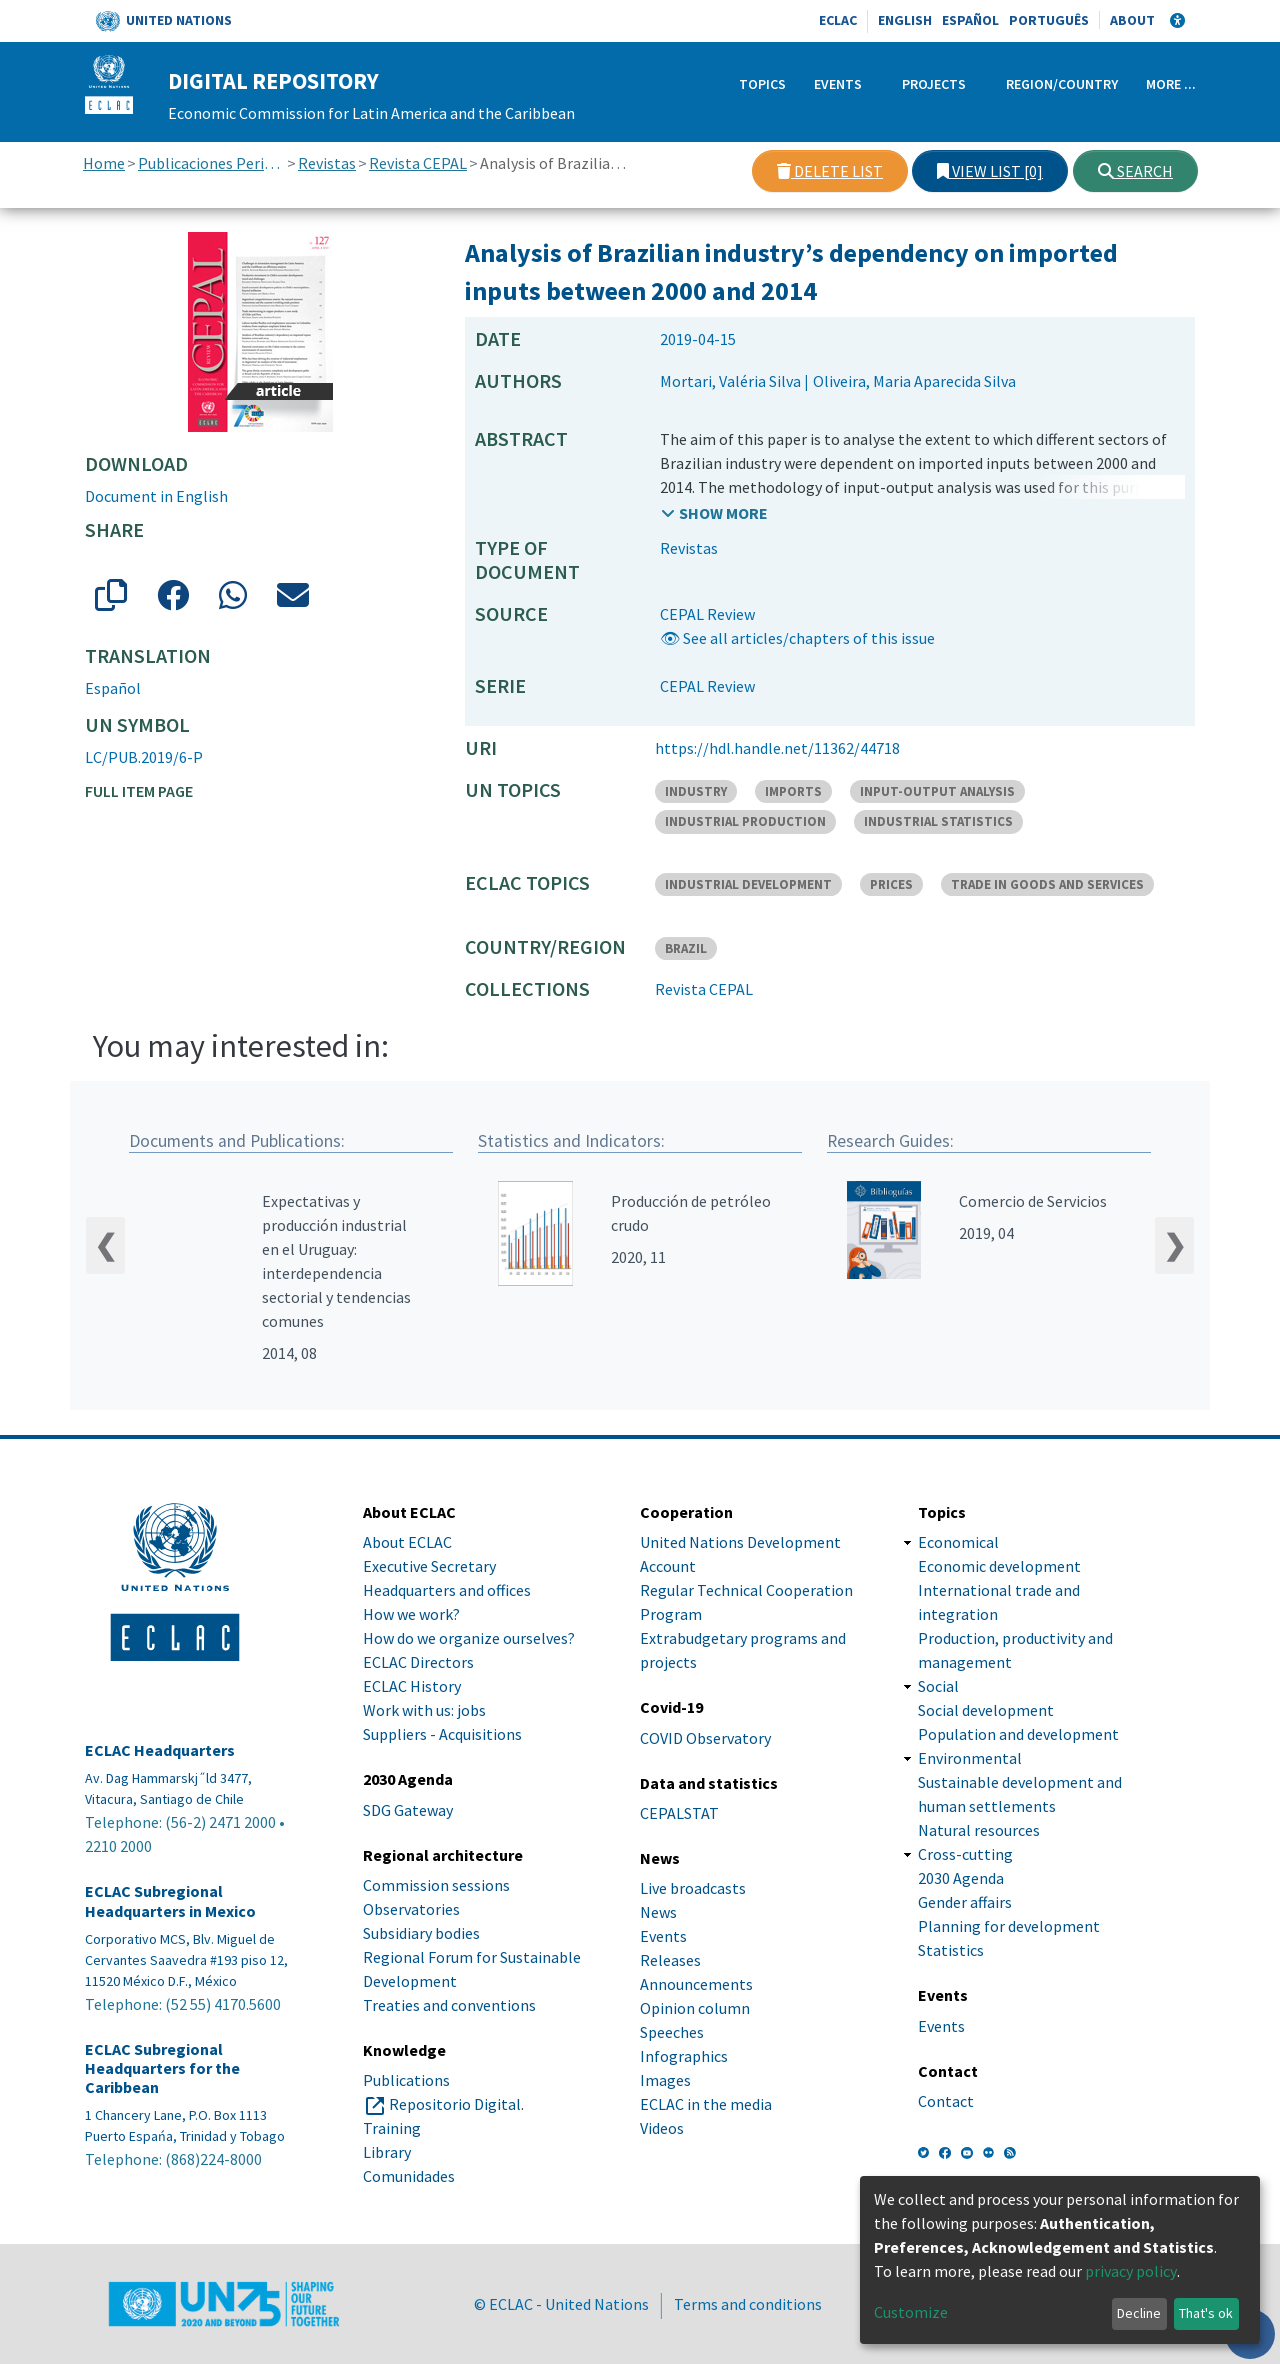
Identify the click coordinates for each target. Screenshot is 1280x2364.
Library (387, 2152)
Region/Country (1062, 84)
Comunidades (409, 2176)
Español (970, 20)
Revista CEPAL (418, 163)
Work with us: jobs (424, 1710)
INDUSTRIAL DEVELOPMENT (748, 884)
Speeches (672, 2032)
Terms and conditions (748, 2304)
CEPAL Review (707, 614)
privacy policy (1131, 2271)
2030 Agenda (961, 1878)
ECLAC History (412, 1686)
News (658, 1912)
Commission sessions (436, 1885)
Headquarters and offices (447, 1590)
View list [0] (990, 171)
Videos (662, 2128)
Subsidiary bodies (421, 1933)
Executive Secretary (429, 1566)
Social (938, 1686)
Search (1135, 171)
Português (1049, 20)
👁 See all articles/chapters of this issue (797, 638)
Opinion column (695, 2008)
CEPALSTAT (679, 1813)
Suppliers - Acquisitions (442, 1734)
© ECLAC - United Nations (561, 2304)
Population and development (1018, 1734)
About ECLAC (407, 1542)
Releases (670, 1960)
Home (104, 163)
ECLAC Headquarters (160, 1750)
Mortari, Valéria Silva (730, 381)
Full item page (139, 791)
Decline (1139, 2313)
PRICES (891, 884)
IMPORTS (793, 791)
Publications (406, 2080)
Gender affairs (965, 1902)
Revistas (327, 163)
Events (838, 84)
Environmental (970, 1758)
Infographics (684, 2056)
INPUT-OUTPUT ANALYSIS (937, 791)
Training (392, 2128)
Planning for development (1009, 1926)
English (905, 20)
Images (665, 2080)
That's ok (1206, 2313)
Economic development (999, 1566)
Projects (934, 84)
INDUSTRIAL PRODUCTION (745, 821)
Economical (958, 1542)
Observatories (411, 1909)
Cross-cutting (965, 1854)
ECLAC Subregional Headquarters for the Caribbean (162, 2068)
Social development (986, 1710)
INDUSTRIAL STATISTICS (938, 821)
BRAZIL (686, 948)
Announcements (696, 1984)
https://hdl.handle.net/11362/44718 (777, 748)
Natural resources (979, 1830)
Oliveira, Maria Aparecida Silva (914, 381)
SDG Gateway (408, 1810)
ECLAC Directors (418, 1662)
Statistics (951, 1950)
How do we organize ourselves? (469, 1638)
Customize (911, 2312)
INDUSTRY (696, 791)
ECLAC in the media (706, 2104)
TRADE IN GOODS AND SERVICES (1047, 884)
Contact (946, 2101)
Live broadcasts (693, 1888)
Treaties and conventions (449, 2005)
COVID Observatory (705, 1738)
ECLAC (838, 20)
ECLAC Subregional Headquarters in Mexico (170, 1901)
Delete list (830, 171)
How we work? (411, 1614)
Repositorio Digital (455, 2104)
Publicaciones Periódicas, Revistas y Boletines (211, 163)
